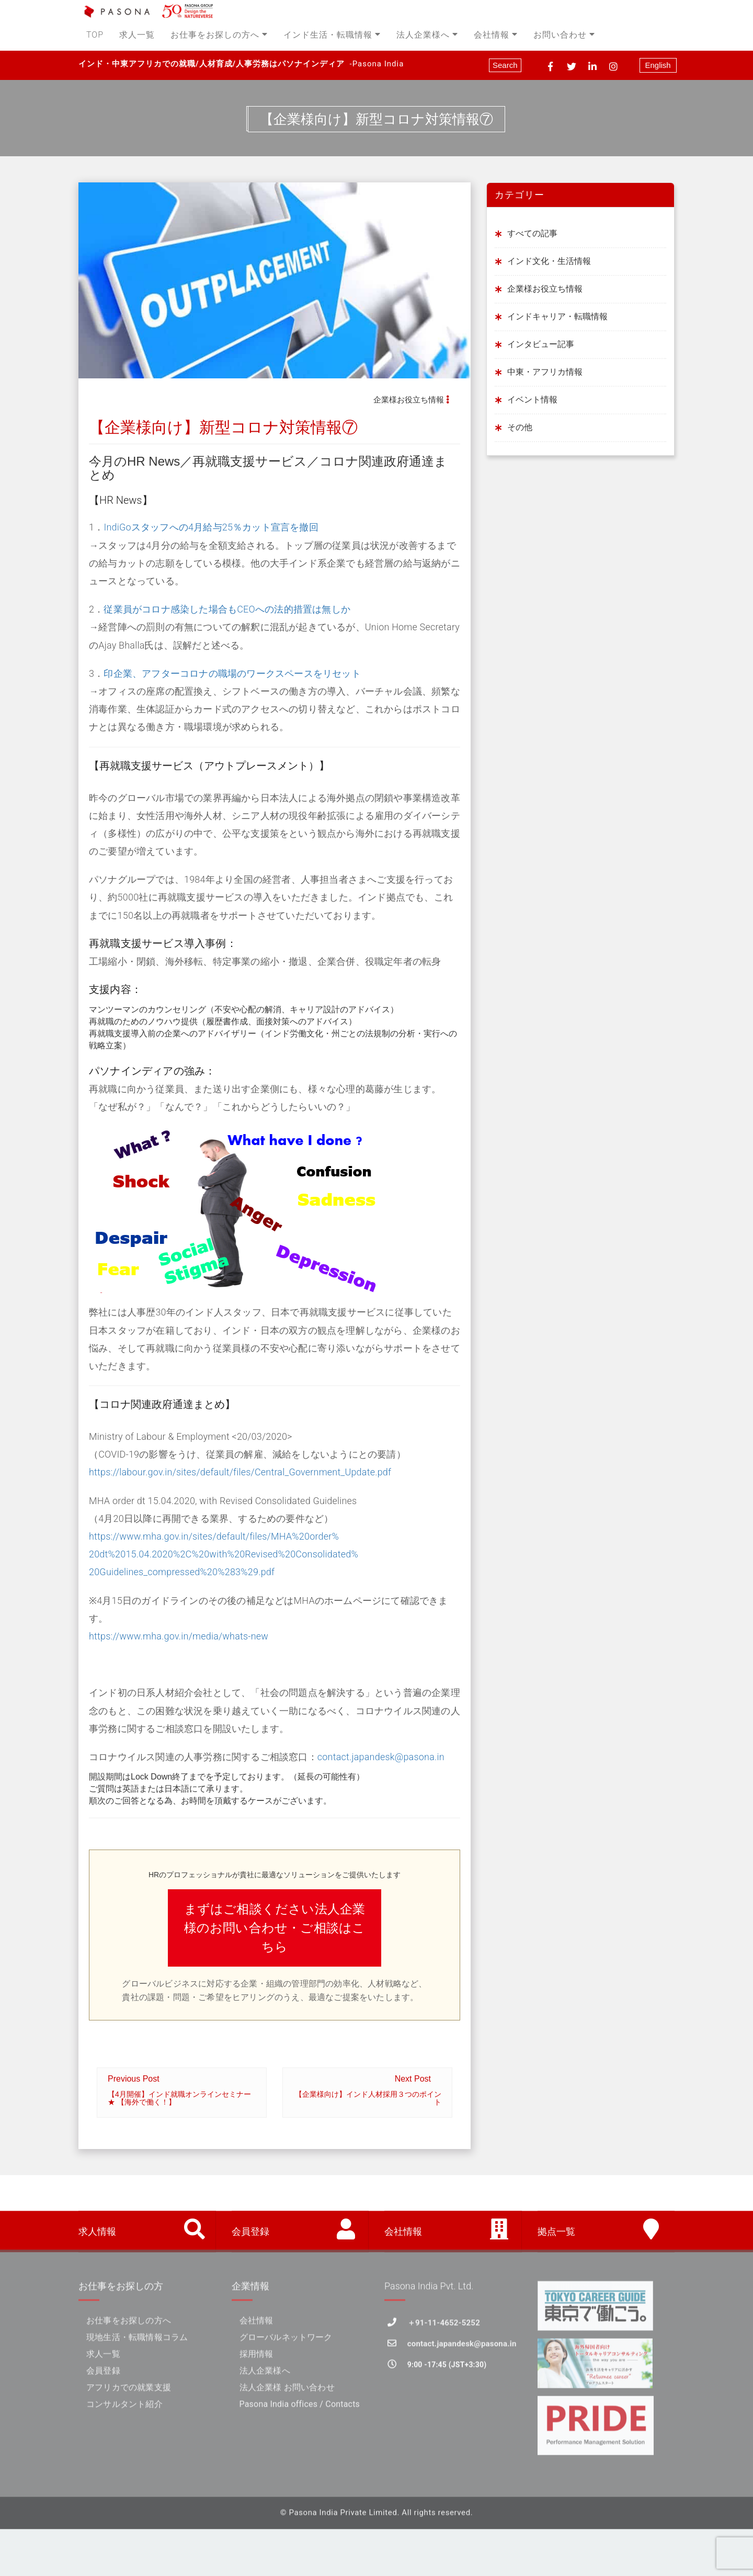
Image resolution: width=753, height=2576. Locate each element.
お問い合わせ (564, 35)
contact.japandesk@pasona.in (380, 1756)
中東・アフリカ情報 (545, 372)
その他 (519, 427)
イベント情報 (532, 400)
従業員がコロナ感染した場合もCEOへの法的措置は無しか (227, 609)
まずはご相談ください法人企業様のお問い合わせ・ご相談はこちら (275, 1928)
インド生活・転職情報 (332, 35)
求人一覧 (137, 35)
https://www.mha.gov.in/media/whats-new (178, 1636)
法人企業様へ (427, 35)
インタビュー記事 (540, 344)
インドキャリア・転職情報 (557, 316)
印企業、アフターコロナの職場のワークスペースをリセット (232, 673)
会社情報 (496, 35)
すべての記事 (532, 233)
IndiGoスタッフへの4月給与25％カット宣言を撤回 (211, 527)
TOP (95, 35)
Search (505, 65)
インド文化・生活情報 (549, 261)
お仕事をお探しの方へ (219, 35)
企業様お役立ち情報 (408, 400)
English (658, 65)
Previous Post (182, 2090)
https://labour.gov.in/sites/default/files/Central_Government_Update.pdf (240, 1472)
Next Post (367, 2090)
